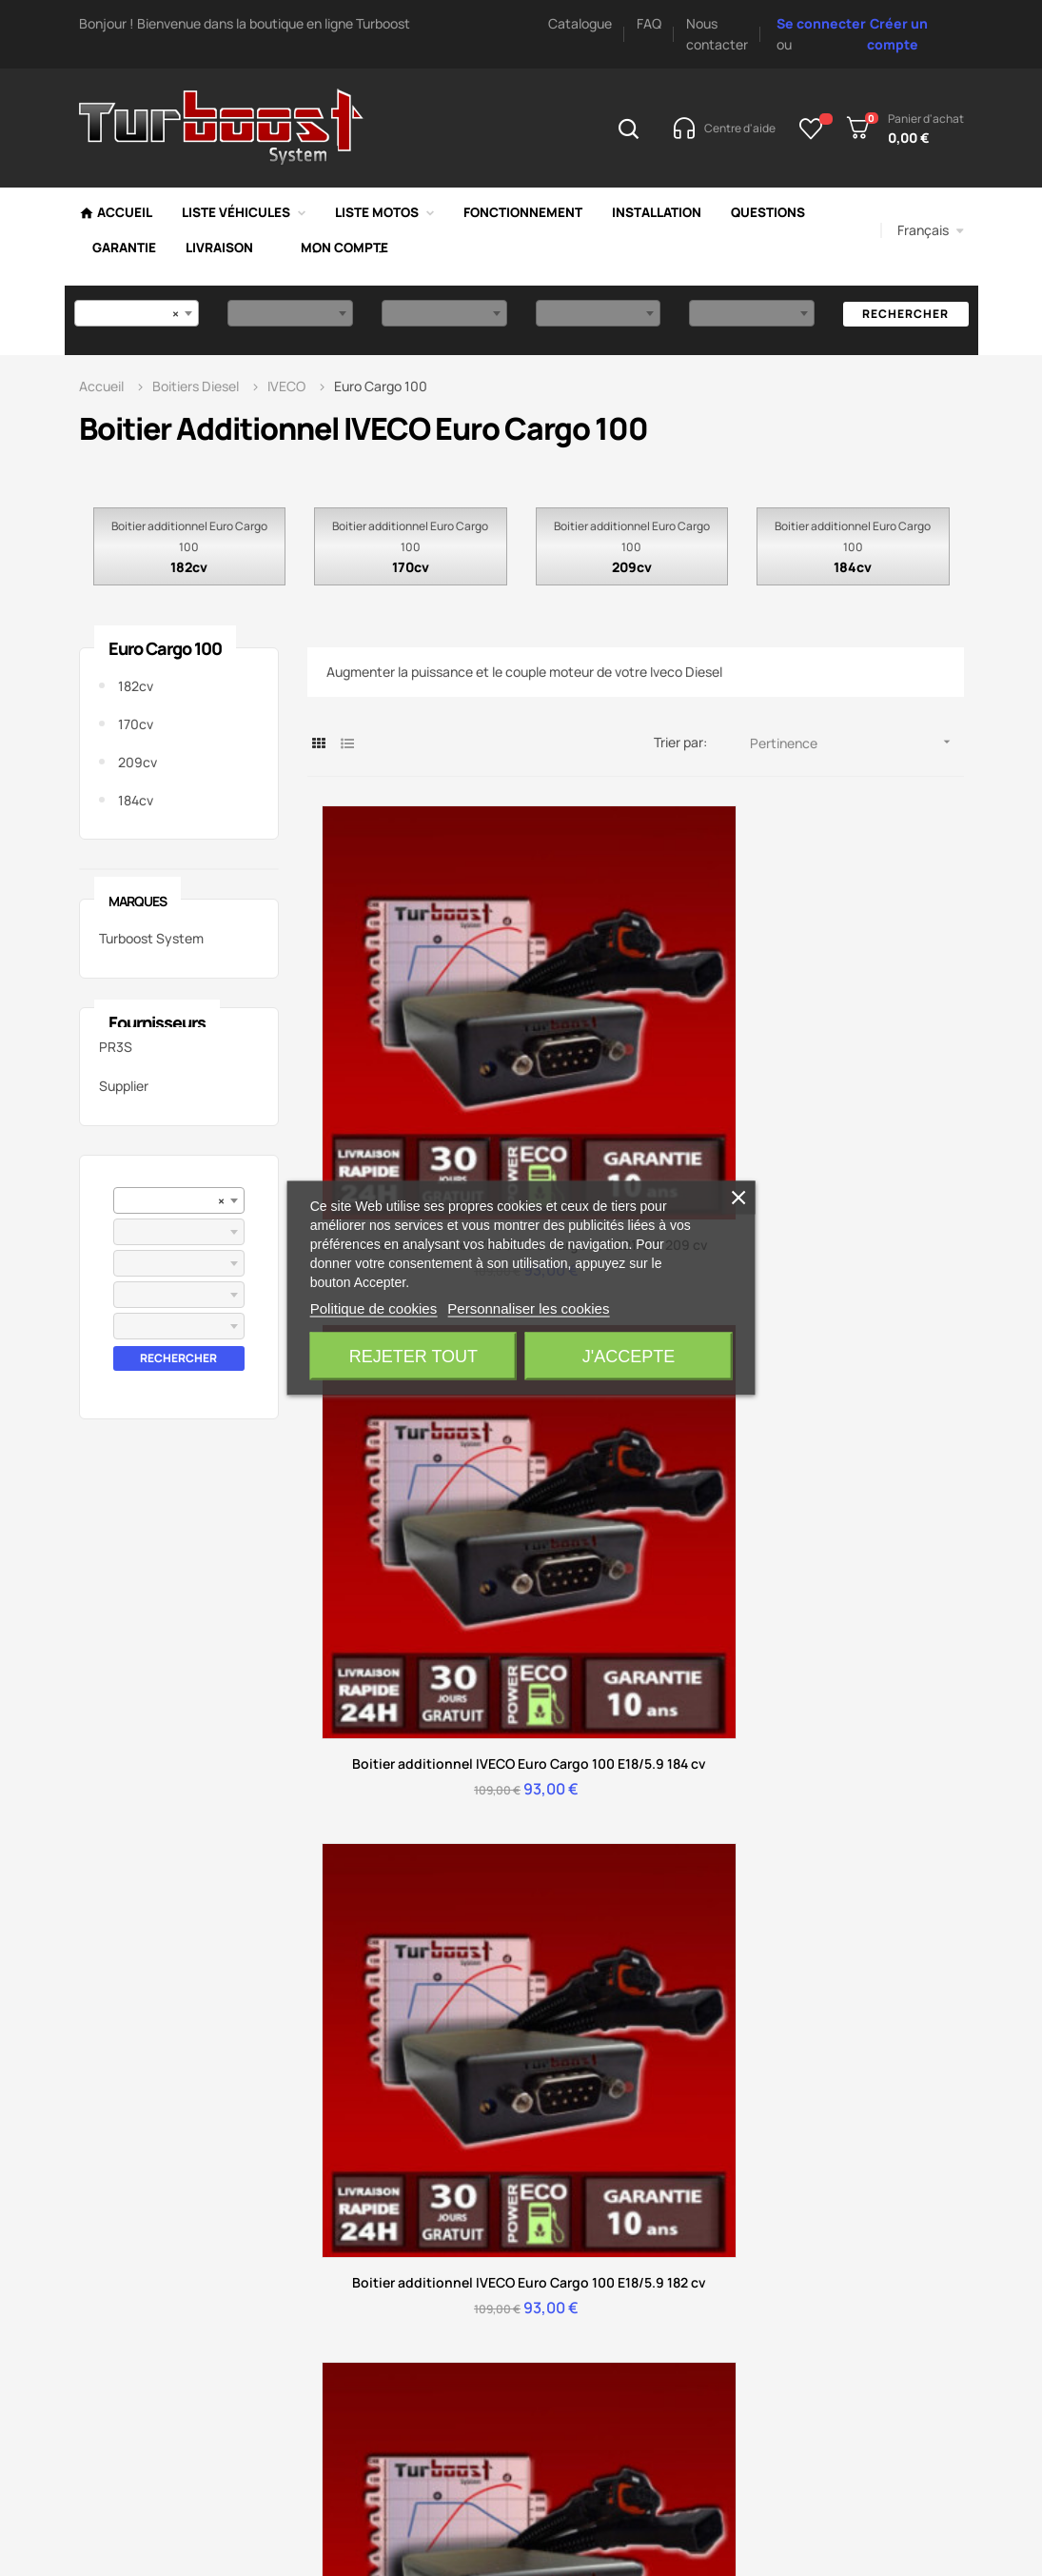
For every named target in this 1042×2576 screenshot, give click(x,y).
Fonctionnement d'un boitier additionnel (568, 1837)
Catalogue (580, 23)
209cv (632, 567)
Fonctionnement (706, 1909)
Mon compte (387, 1852)
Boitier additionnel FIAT (879, 2109)
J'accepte (628, 1356)
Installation (382, 1938)
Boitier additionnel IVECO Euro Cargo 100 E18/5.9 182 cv (853, 1030)
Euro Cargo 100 (165, 648)
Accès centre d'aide (431, 1688)
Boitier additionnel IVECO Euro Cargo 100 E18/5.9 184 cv (635, 1030)
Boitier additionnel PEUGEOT (865, 1837)
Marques (137, 901)
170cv (410, 567)
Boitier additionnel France (865, 2380)
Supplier (123, 1086)
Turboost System (151, 938)
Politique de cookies (373, 1308)
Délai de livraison (555, 1881)
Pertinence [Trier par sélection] (857, 742)
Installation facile (708, 1852)
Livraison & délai (705, 1881)
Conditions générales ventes (567, 1980)
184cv (853, 567)
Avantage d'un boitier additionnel (721, 1952)
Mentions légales (555, 1938)
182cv (188, 567)
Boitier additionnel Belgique (865, 2152)
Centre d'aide (390, 1823)
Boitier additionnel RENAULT (865, 2066)
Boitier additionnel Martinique (865, 2266)
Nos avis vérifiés (551, 1909)
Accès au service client (614, 1688)
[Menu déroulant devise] (930, 230)
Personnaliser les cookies (528, 1308)
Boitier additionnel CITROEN (865, 1895)
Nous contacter (898, 1671)
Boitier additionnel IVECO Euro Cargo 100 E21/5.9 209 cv (416, 1041)
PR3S (115, 1047)
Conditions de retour (413, 1909)
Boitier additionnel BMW (883, 2023)
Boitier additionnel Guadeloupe (865, 2323)
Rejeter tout (413, 1356)
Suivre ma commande (415, 1881)
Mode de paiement (714, 1823)
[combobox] (137, 313)
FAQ (649, 23)
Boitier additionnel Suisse (865, 2209)
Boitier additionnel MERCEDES (865, 1980)
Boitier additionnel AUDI (882, 1938)
